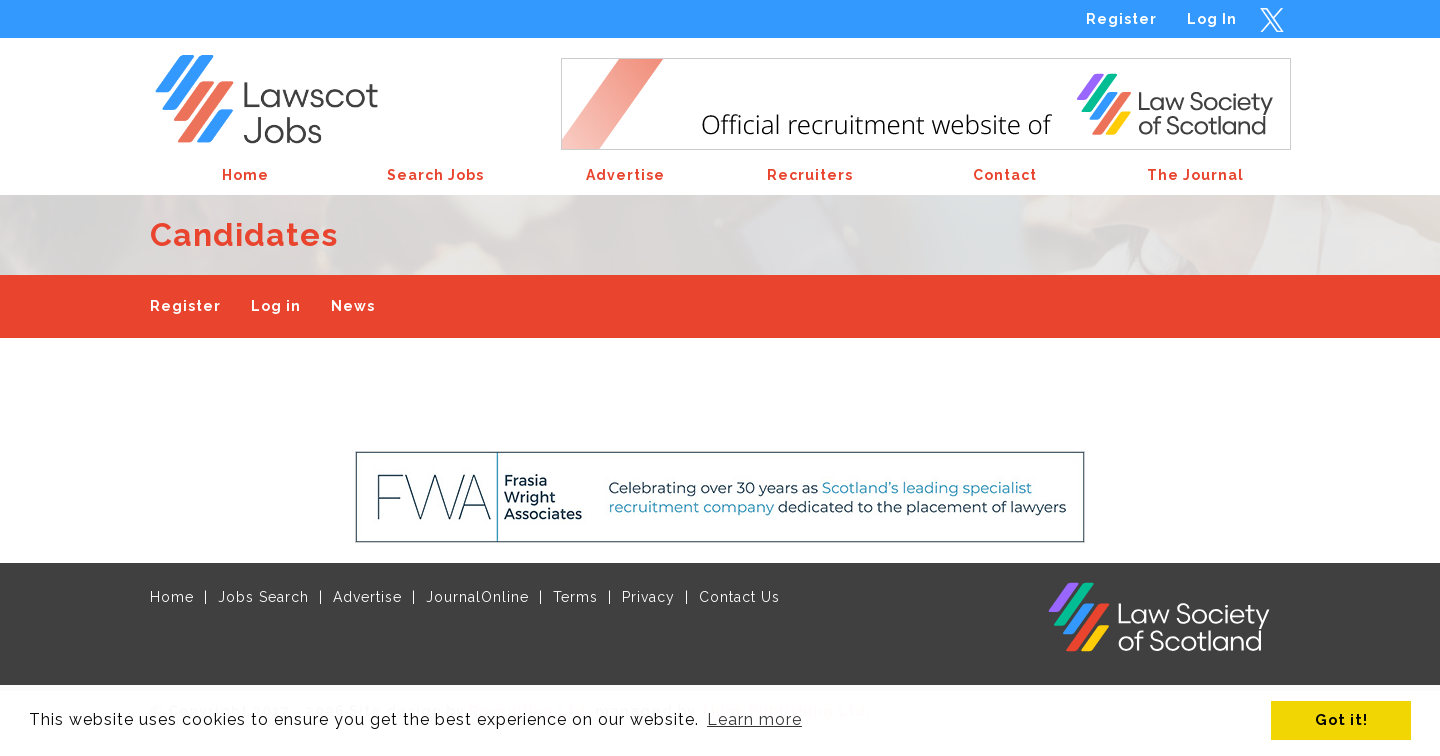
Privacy (648, 597)
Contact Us (739, 597)
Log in (276, 306)
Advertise (367, 597)
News (353, 306)
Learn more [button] (754, 719)
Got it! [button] (1341, 719)
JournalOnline (477, 597)
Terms (575, 597)
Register (1121, 19)
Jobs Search (263, 597)
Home (172, 597)
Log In (1212, 19)
